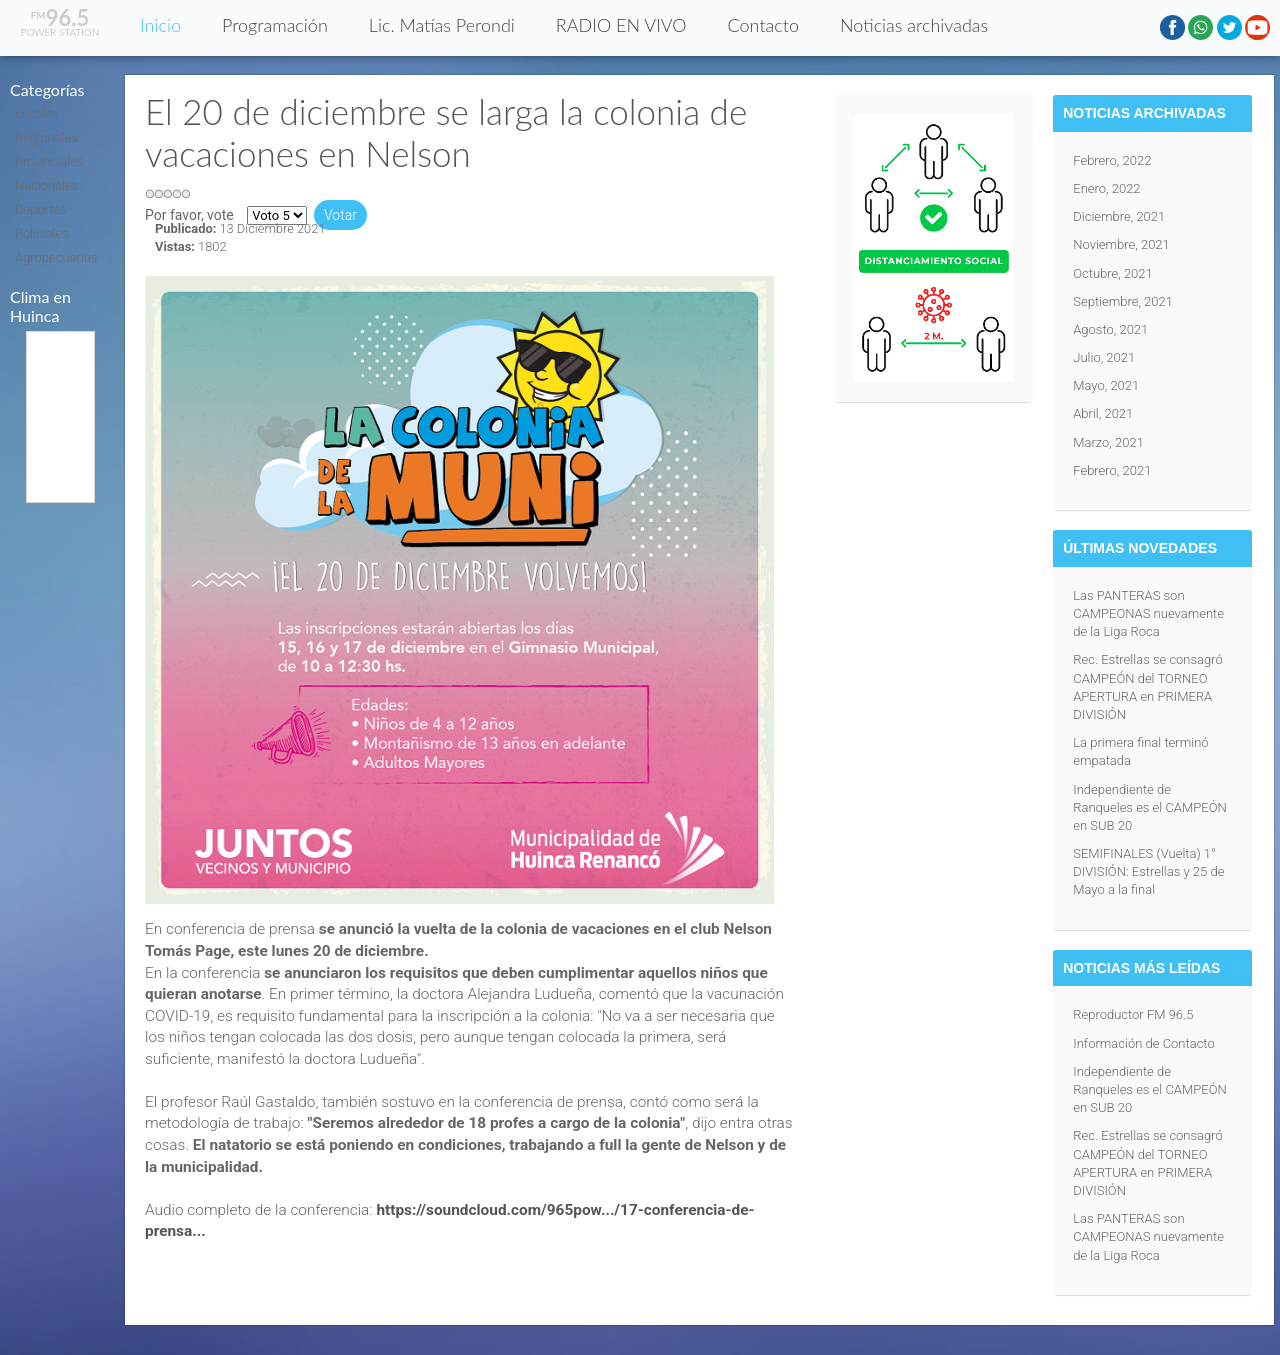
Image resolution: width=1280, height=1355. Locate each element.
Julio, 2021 (1104, 357)
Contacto (763, 25)
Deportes (41, 209)
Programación (275, 25)
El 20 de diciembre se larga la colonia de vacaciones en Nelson (446, 132)
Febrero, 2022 (1112, 160)
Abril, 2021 (1103, 413)
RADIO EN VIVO (621, 25)
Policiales (42, 233)
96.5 (60, 17)
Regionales (46, 137)
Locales (37, 113)
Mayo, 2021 (1106, 385)
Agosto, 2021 (1110, 329)
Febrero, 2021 (1112, 470)
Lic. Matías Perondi (442, 25)
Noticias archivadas (914, 25)
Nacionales (46, 185)
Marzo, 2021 (1108, 442)
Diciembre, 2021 (1119, 216)
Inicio (160, 25)
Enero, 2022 (1106, 188)
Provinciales (49, 161)
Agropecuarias (56, 257)
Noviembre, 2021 (1121, 244)
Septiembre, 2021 (1123, 301)
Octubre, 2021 (1113, 273)
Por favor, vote (189, 215)
